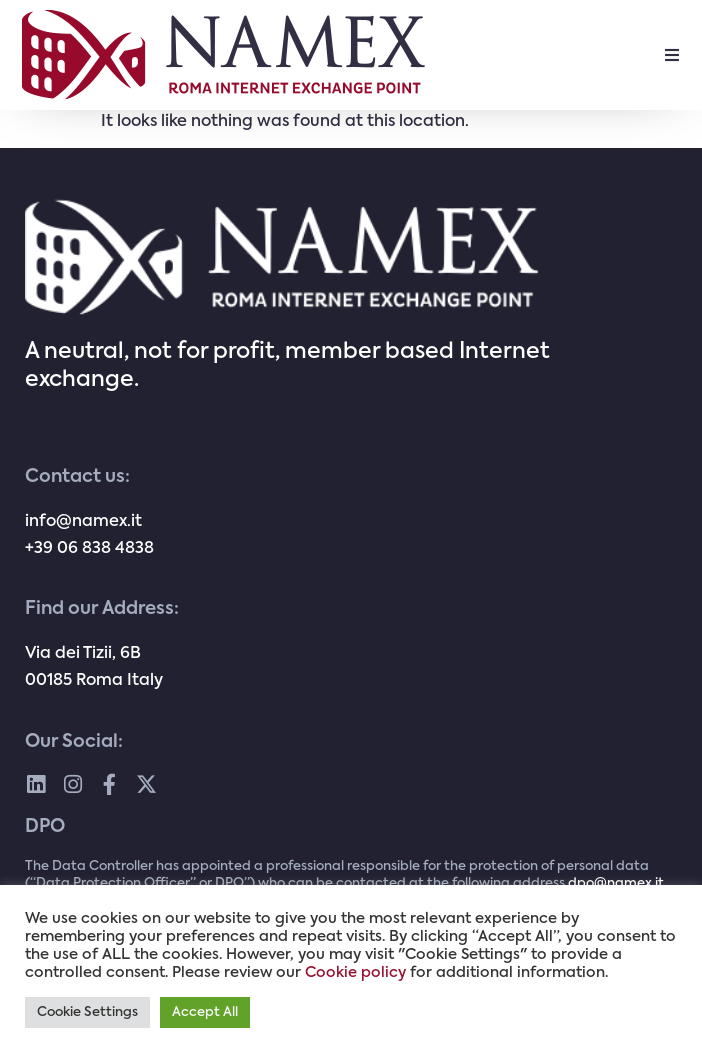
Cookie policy (355, 973)
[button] (672, 55)
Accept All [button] (205, 1012)
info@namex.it (83, 522)
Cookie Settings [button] (87, 1012)
